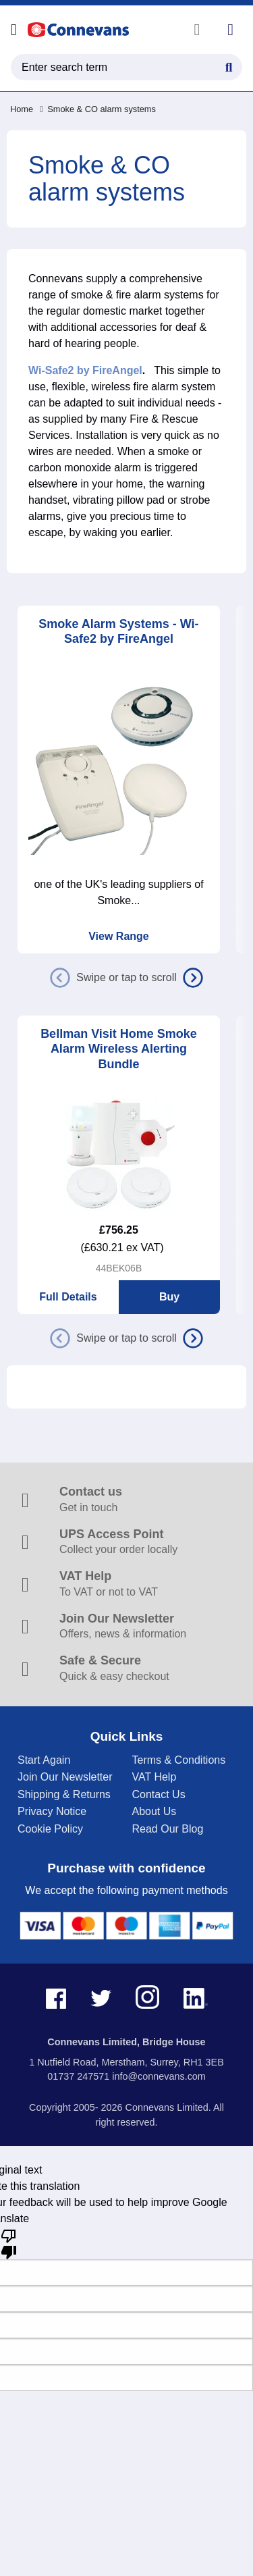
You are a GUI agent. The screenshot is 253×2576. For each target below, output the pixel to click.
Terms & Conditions (179, 1760)
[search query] (126, 67)
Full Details (67, 1297)
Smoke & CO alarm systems (98, 109)
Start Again (44, 1760)
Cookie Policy (50, 1829)
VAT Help (154, 1777)
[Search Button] (228, 65)
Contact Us (159, 1794)
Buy (169, 1297)
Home (21, 109)
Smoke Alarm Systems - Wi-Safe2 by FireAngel (118, 631)
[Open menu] (14, 30)
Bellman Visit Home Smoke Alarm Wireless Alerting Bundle (118, 1049)
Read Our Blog (168, 1829)
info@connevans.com (159, 2076)
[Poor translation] (9, 2243)
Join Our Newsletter (65, 1777)
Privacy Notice (52, 1811)
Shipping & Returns (64, 1794)
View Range (118, 936)
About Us (154, 1811)
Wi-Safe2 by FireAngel (85, 370)
